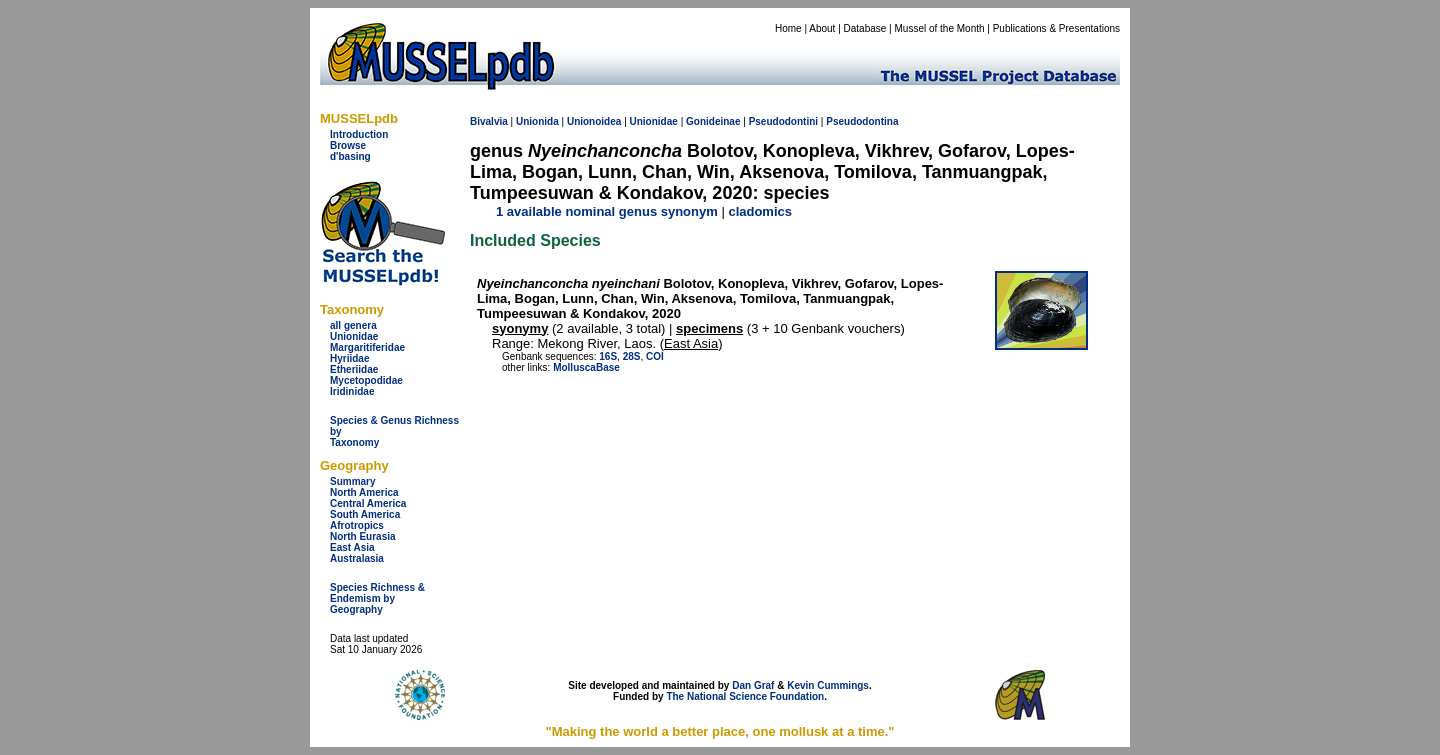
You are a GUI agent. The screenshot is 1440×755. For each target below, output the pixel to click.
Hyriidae (349, 358)
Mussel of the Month (940, 28)
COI (655, 356)
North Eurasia (363, 536)
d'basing (350, 156)
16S (608, 356)
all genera (353, 325)
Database (865, 28)
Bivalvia (489, 121)
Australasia (357, 558)
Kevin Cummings (828, 685)
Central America (368, 503)
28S (632, 356)
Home (788, 28)
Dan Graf (753, 685)
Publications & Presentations (1056, 28)
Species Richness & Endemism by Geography (377, 598)
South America (365, 514)
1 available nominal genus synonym (607, 211)
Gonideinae (713, 121)
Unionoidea (594, 121)
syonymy (520, 328)
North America (364, 492)
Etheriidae (354, 369)
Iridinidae (352, 391)
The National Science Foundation (745, 696)
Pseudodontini (783, 121)
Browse (348, 145)
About (822, 28)
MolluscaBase (586, 367)
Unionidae (354, 336)
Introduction (359, 134)
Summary (353, 481)
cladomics (760, 211)
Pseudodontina (862, 121)
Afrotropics (357, 525)
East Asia (352, 547)
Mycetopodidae (366, 380)
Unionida (537, 121)
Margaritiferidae (367, 347)
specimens (709, 328)
